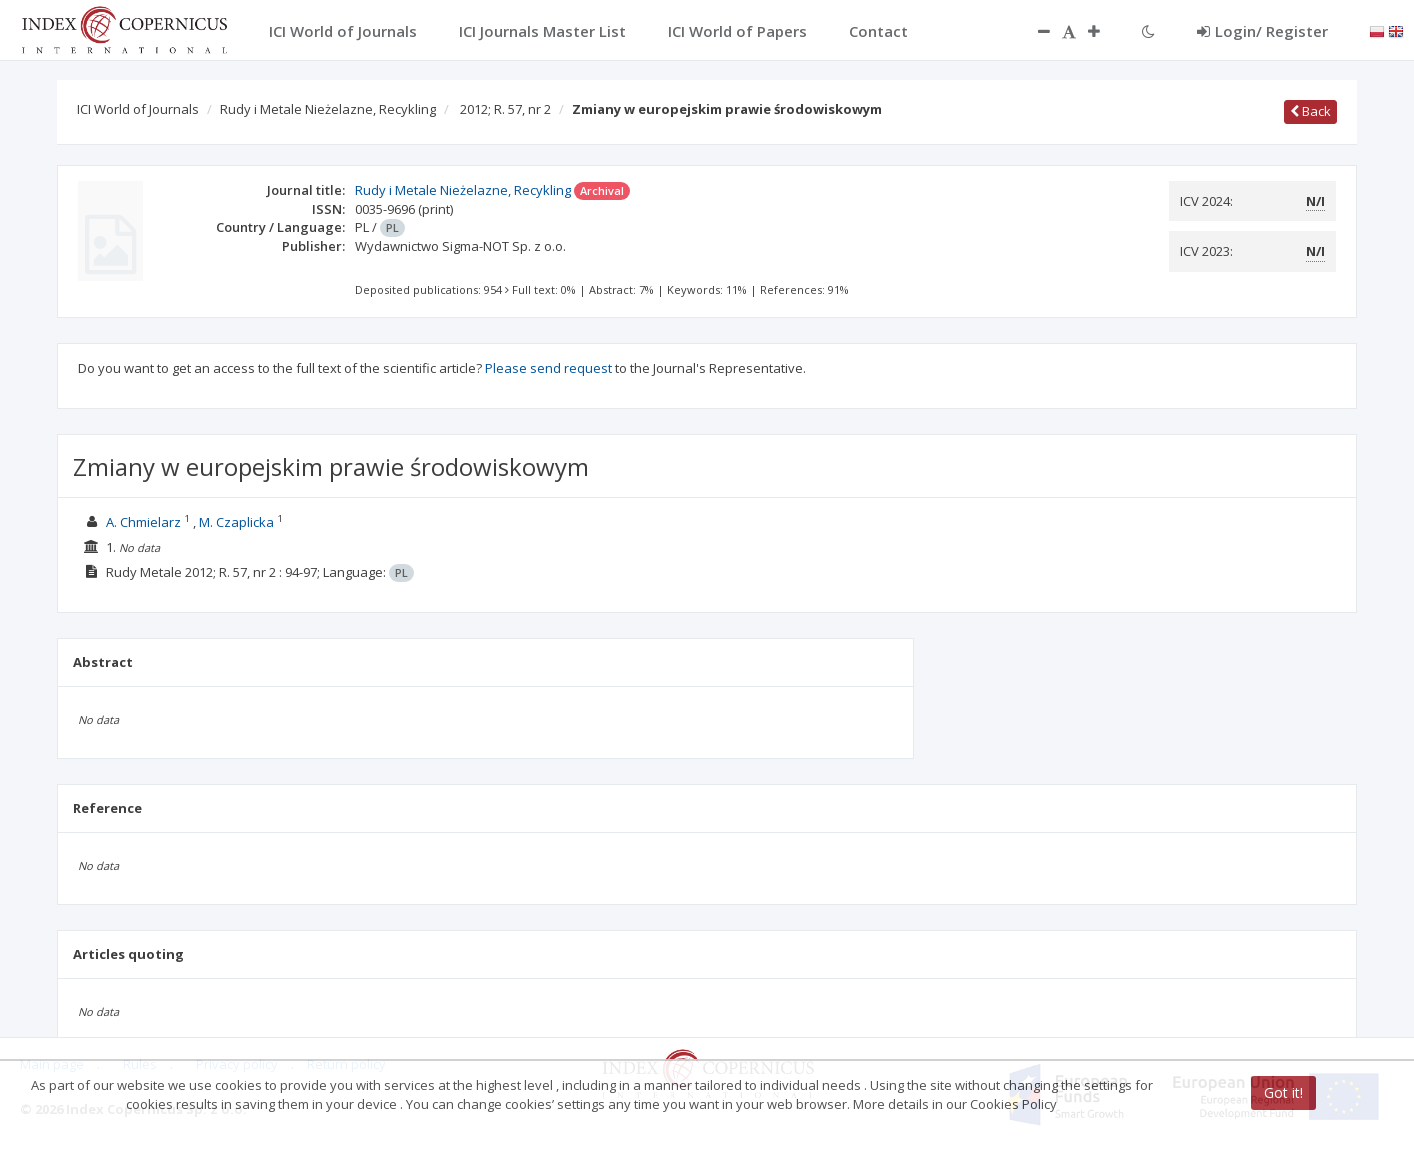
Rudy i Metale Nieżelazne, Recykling (328, 109)
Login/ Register (1262, 31)
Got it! (1283, 1092)
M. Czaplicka (236, 522)
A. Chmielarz (143, 522)
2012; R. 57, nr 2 (505, 109)
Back (1310, 111)
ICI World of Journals (138, 109)
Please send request (548, 368)
